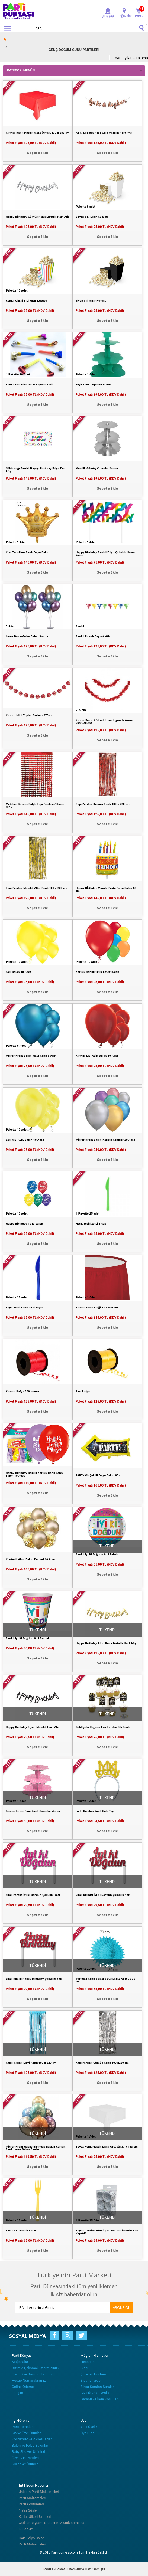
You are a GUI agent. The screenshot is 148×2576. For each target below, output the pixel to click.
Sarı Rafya (83, 1391)
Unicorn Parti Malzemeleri (39, 2491)
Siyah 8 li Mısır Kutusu (91, 300)
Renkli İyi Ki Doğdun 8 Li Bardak (28, 1638)
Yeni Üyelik (89, 2427)
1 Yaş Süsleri (29, 2510)
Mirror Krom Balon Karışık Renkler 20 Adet (105, 1139)
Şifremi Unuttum (93, 2374)
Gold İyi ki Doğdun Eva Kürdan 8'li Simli (103, 1727)
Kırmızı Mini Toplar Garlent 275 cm (29, 715)
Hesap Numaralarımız (29, 2380)
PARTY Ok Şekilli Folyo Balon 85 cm (99, 1475)
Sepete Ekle (37, 152)
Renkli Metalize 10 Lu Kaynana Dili (29, 384)
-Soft (47, 2569)
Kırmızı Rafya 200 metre (22, 1391)
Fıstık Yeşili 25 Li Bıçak (91, 1223)
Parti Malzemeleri (32, 2498)
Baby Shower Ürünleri (28, 2452)
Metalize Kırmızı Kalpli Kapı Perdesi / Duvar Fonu (35, 805)
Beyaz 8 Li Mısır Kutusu (92, 216)
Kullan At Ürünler (25, 2464)
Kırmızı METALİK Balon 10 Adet (97, 1055)
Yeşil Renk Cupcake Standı (93, 384)
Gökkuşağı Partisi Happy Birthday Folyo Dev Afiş (35, 469)
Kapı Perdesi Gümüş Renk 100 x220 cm (102, 2062)
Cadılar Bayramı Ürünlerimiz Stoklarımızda (51, 2523)
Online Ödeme (23, 2387)
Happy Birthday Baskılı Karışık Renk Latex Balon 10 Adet (34, 1474)
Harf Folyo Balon (32, 2538)
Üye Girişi (88, 2433)
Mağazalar (20, 2362)
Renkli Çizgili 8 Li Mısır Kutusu (26, 300)
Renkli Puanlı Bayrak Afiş (93, 636)
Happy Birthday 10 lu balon (24, 1223)
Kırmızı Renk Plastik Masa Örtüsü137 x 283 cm (37, 132)
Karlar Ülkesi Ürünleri (35, 2516)
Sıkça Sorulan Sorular (97, 2387)
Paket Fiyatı (31, 143)
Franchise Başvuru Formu (32, 2374)
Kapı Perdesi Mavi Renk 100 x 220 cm (31, 2062)
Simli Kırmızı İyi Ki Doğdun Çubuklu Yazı (103, 1894)
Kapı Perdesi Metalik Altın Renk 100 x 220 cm (36, 887)
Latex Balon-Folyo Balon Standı (27, 636)
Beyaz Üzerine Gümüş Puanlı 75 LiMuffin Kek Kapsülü (107, 2231)
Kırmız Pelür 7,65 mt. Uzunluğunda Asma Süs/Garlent (104, 721)
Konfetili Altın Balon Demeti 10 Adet (30, 1559)
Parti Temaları (23, 2427)
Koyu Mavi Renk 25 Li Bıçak (24, 1307)
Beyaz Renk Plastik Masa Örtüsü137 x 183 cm (107, 2146)
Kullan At (26, 2529)
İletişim (17, 2393)
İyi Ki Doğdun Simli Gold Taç (95, 1810)
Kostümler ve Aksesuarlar (32, 2439)
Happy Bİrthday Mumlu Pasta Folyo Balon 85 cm (106, 889)
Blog (84, 2368)
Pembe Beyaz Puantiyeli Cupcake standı (33, 1810)
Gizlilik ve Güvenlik (95, 2393)
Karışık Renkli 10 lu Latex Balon (97, 971)
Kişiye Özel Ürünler (26, 2433)
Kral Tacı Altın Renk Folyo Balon (27, 552)
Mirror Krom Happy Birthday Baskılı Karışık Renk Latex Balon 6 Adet (35, 2148)
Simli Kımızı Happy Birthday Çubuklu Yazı (34, 1978)
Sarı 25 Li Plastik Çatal (21, 2230)
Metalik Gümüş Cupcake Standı (97, 468)
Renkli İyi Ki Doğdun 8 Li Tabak (97, 1554)
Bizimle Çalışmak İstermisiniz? (35, 2368)
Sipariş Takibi (91, 2380)
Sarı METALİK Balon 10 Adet (25, 1139)
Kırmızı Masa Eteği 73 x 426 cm (97, 1307)
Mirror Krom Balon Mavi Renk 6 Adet (31, 1055)
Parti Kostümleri (31, 2504)
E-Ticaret (58, 2569)
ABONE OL (121, 2307)
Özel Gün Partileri (25, 2458)
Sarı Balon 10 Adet (18, 971)
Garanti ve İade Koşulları (99, 2399)
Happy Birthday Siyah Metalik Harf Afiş (32, 1727)
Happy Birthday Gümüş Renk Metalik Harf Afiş (37, 216)
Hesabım (88, 2362)
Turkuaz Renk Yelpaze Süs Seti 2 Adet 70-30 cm (105, 1980)
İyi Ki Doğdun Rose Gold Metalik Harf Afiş (104, 132)
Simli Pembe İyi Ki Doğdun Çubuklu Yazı (33, 1894)
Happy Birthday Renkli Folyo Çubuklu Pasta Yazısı (105, 553)
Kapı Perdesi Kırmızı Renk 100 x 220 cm (103, 804)
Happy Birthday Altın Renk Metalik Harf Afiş (106, 1643)
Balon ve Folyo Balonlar (30, 2445)
